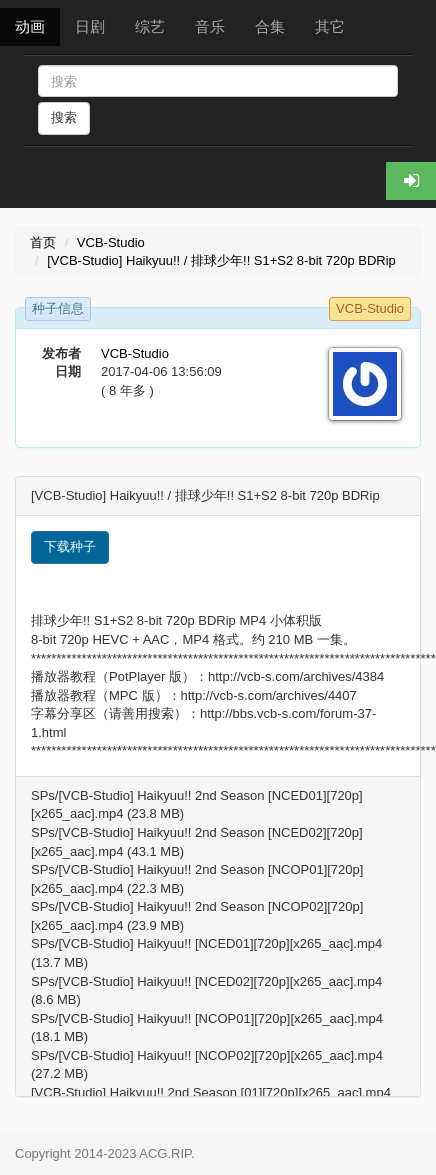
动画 (30, 26)
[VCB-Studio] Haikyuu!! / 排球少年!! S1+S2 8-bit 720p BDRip (221, 260)
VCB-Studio (111, 242)
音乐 (210, 26)
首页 (43, 242)
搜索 (64, 117)
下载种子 (70, 546)
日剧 (90, 26)
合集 (270, 26)
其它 (330, 26)
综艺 (150, 26)
